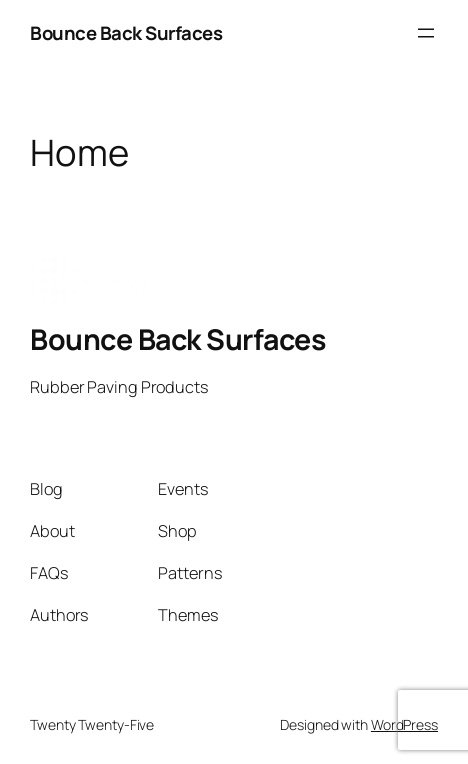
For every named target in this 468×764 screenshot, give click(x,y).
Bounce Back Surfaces (126, 33)
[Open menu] (426, 33)
